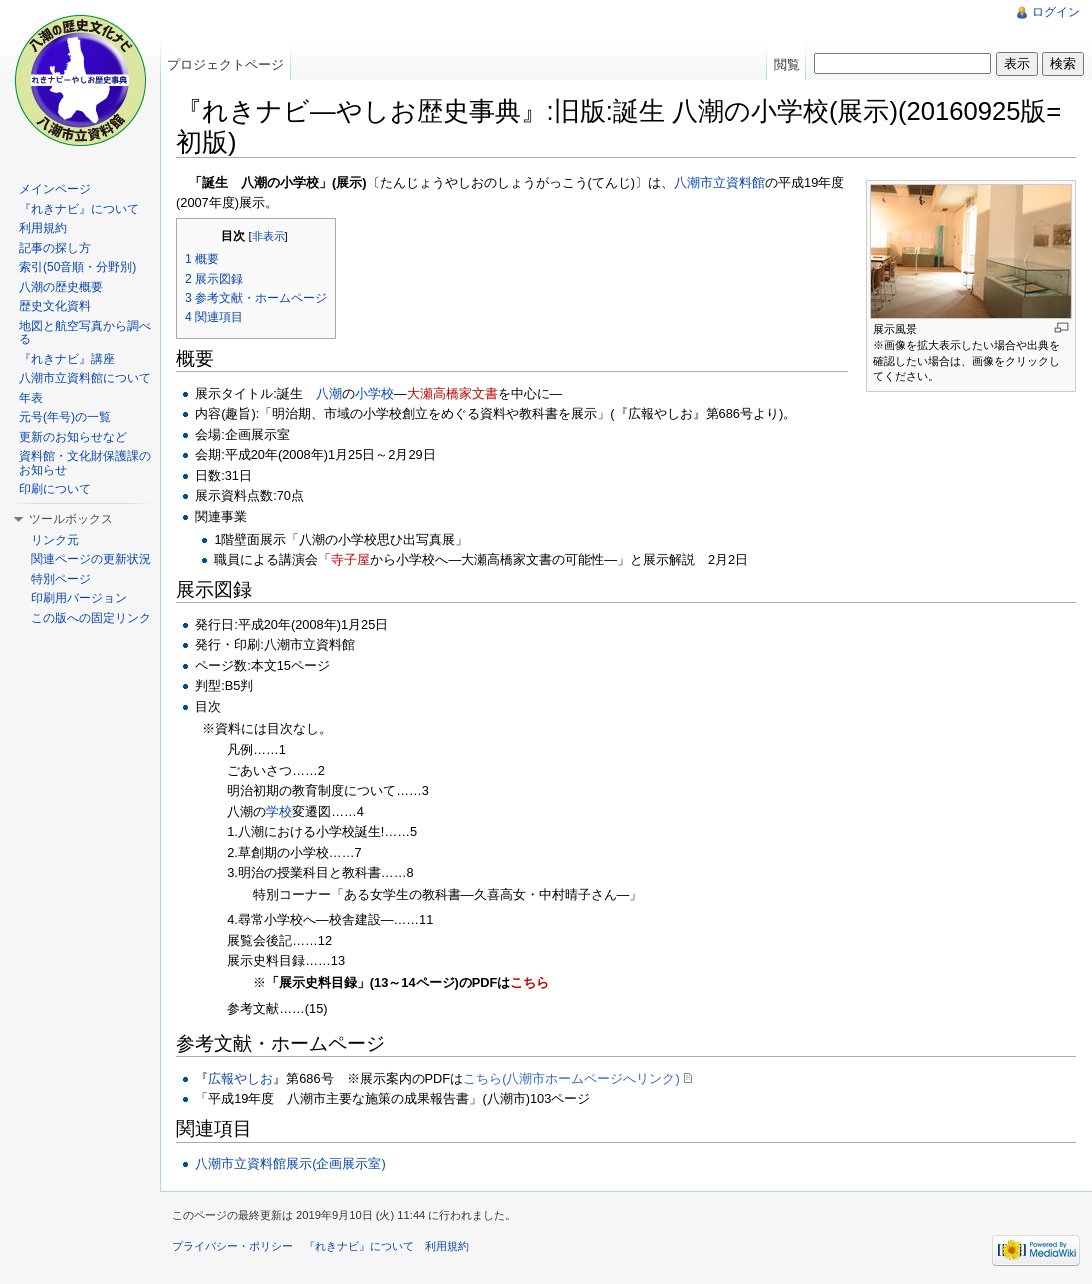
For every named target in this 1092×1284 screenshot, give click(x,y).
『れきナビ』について (79, 209)
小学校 (374, 393)
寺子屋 (350, 559)
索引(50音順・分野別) (77, 267)
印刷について (55, 489)
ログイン (1056, 12)
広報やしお (240, 1078)
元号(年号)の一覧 (65, 417)
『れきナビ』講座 (67, 359)
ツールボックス (71, 519)
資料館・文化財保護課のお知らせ (85, 463)
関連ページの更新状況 (91, 559)
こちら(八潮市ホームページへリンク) (571, 1078)
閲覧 (787, 64)
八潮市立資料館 (719, 182)
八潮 (329, 393)
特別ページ (61, 579)
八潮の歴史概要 (61, 287)
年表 (31, 398)
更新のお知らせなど (73, 437)
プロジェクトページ (225, 64)
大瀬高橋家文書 (452, 393)
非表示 (268, 236)
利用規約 (43, 228)
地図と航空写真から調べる (85, 333)
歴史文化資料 (55, 306)
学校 (279, 811)
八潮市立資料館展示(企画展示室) (290, 1163)
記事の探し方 (55, 248)
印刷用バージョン (79, 598)
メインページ (55, 189)
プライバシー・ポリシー (232, 1246)
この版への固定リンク (91, 618)
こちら (529, 982)
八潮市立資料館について (85, 378)
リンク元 (55, 540)
